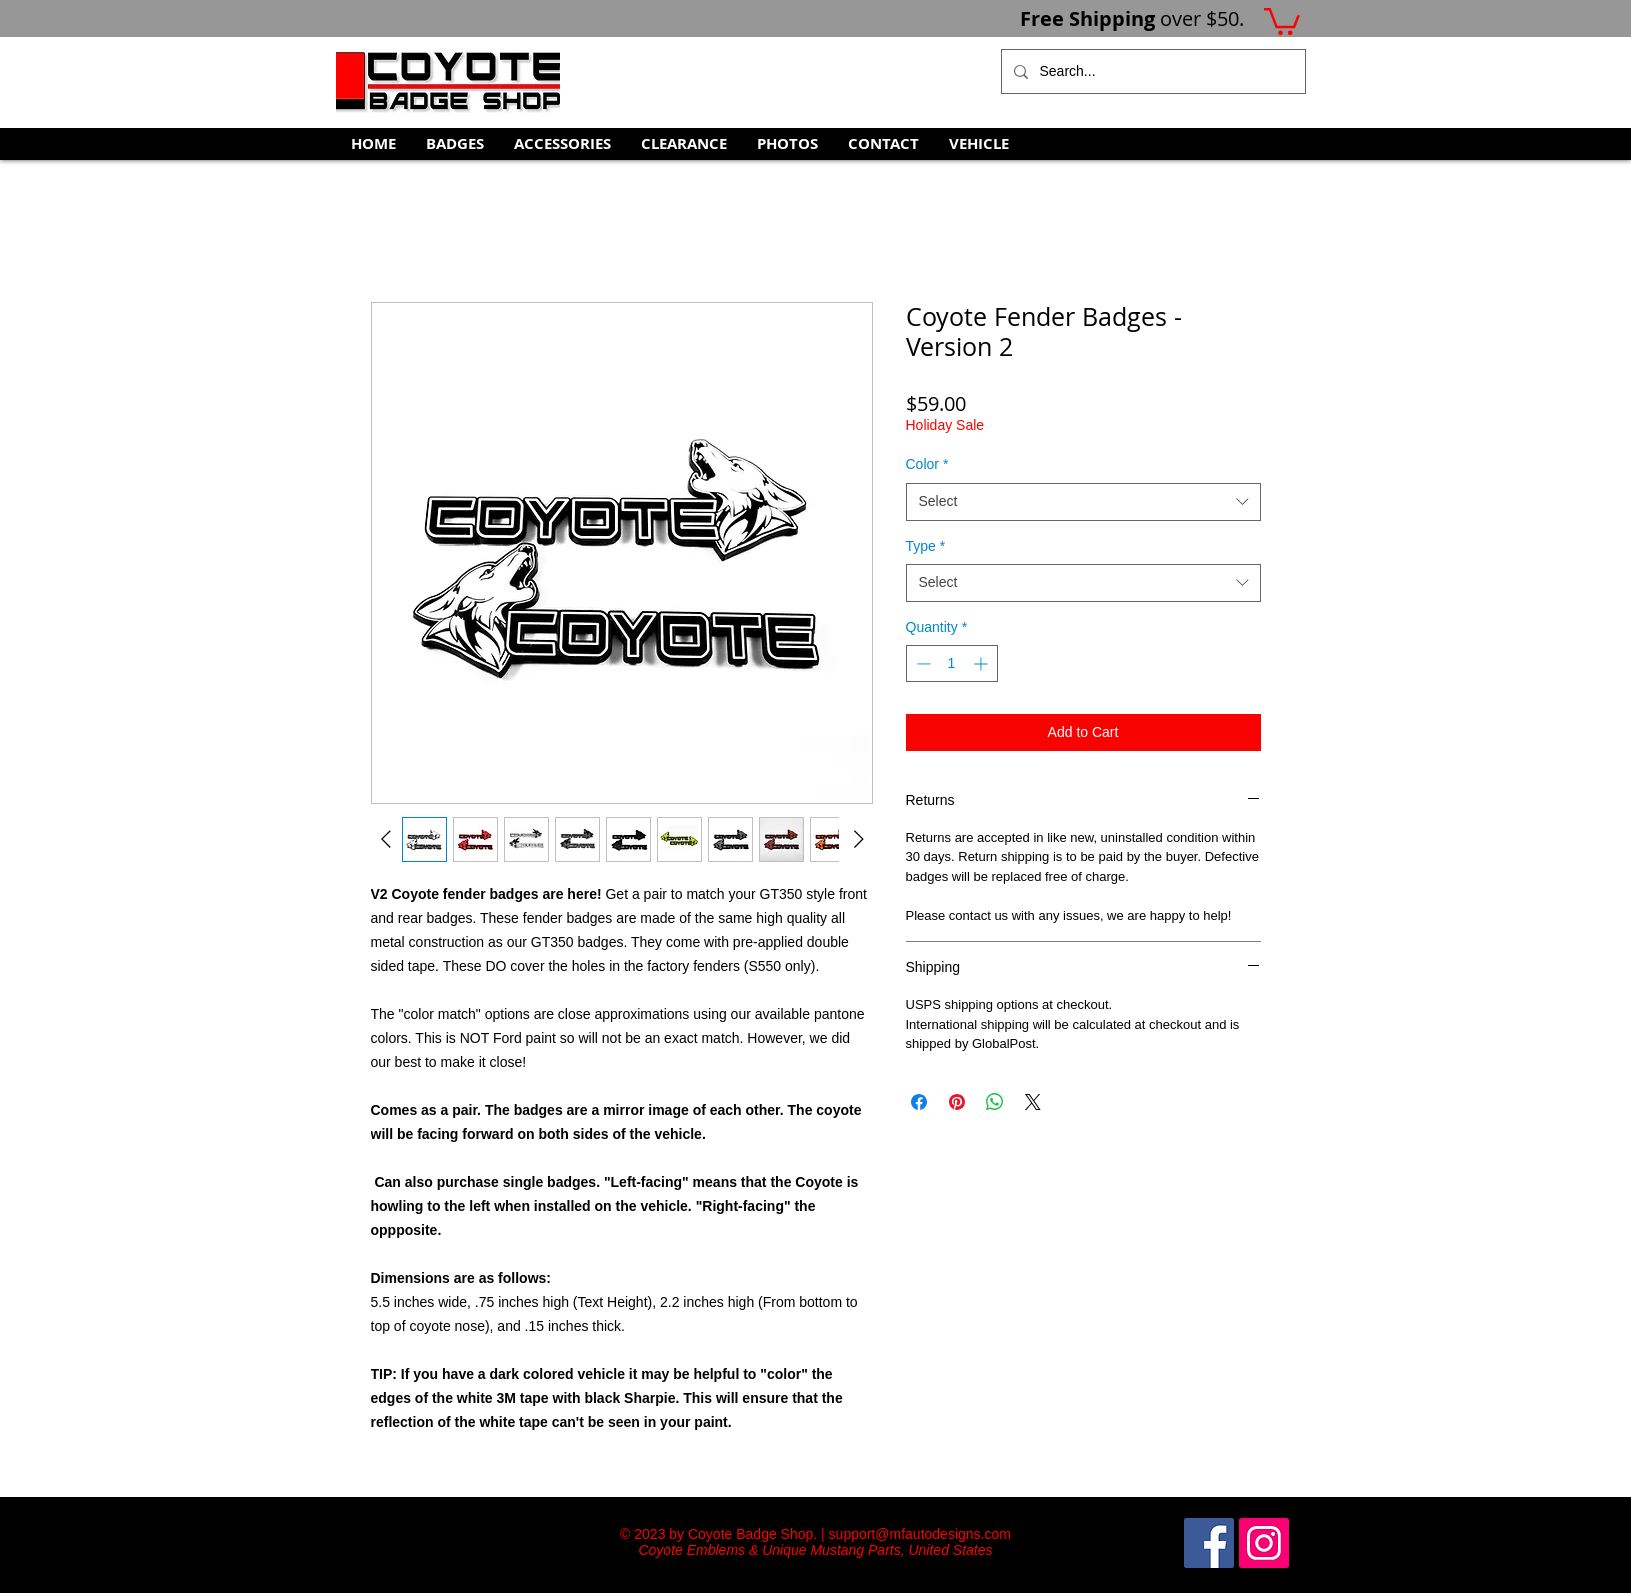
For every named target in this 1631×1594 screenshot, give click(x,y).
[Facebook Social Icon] (1209, 1543)
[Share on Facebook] (919, 1102)
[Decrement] (921, 663)
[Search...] (1151, 71)
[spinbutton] (952, 663)
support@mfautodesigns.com (920, 1534)
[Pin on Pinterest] (957, 1102)
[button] (1282, 20)
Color (927, 464)
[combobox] (1083, 502)
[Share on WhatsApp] (995, 1102)
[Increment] (982, 663)
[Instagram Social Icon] (1264, 1543)
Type (926, 546)
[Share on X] (1033, 1102)
